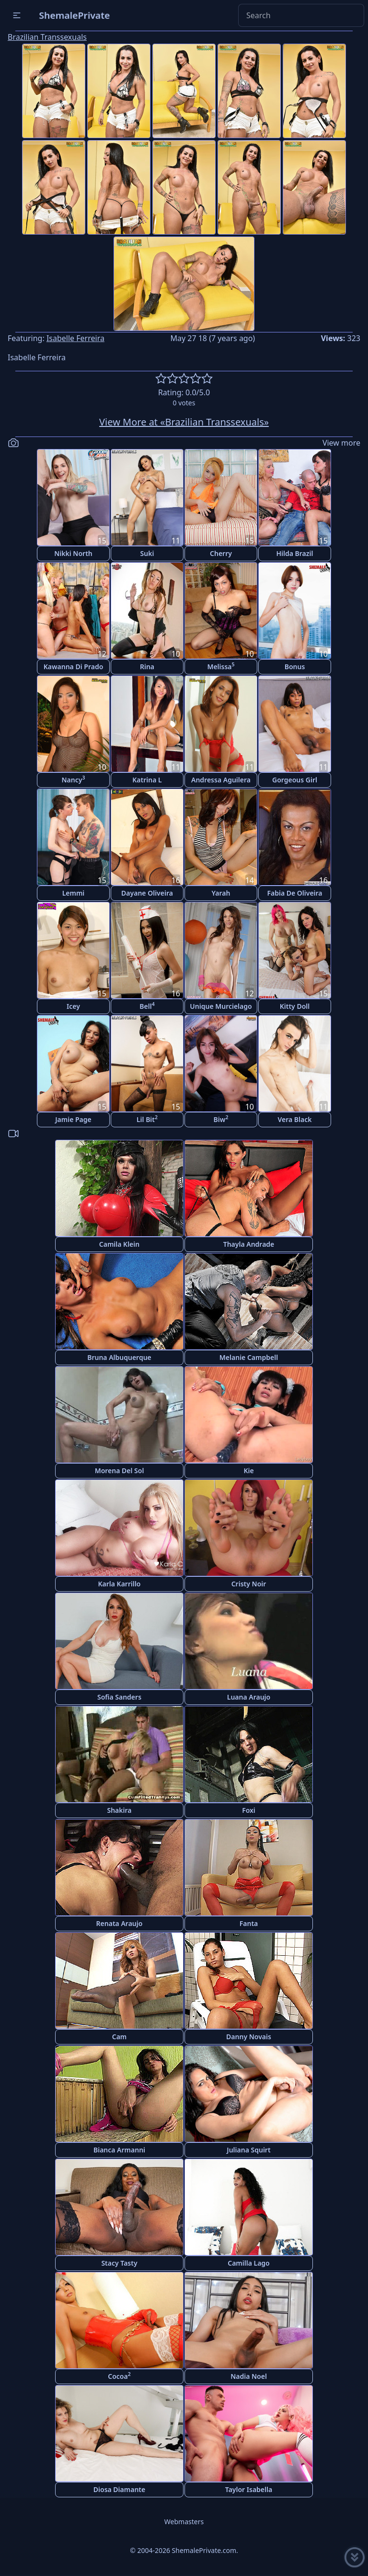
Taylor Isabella (248, 2489)
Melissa (220, 666)
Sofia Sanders (119, 1697)
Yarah (221, 893)
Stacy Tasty (119, 2263)
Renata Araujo (119, 1923)
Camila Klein (119, 1244)
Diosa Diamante (119, 2489)
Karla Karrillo (119, 1583)
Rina (147, 666)
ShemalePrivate (74, 15)
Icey (73, 1006)
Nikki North (73, 553)
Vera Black (294, 1119)
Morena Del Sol (119, 1470)
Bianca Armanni (119, 2149)
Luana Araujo (248, 1697)
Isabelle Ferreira (75, 338)
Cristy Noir (248, 1583)
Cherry (221, 553)
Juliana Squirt (248, 2149)
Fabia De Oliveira (294, 893)
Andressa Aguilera (221, 779)
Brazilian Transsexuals (47, 37)
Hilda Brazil (294, 553)
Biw (221, 1119)
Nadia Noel (248, 2376)
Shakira (119, 1810)
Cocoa (119, 2376)
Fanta (249, 1923)
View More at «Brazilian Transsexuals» (184, 421)
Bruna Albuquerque (119, 1357)
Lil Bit (147, 1119)
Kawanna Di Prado (74, 666)
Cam (119, 2036)
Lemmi (73, 893)
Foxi (248, 1810)
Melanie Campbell (248, 1357)
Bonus (295, 666)
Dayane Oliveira (147, 893)
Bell (146, 1006)
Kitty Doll (295, 1006)
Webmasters (184, 2521)
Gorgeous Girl (294, 779)
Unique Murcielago (221, 1006)
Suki (147, 553)
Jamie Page (73, 1119)
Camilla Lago (249, 2263)
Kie (248, 1470)
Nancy (73, 779)
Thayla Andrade (249, 1244)
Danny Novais (248, 2036)
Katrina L (146, 779)
